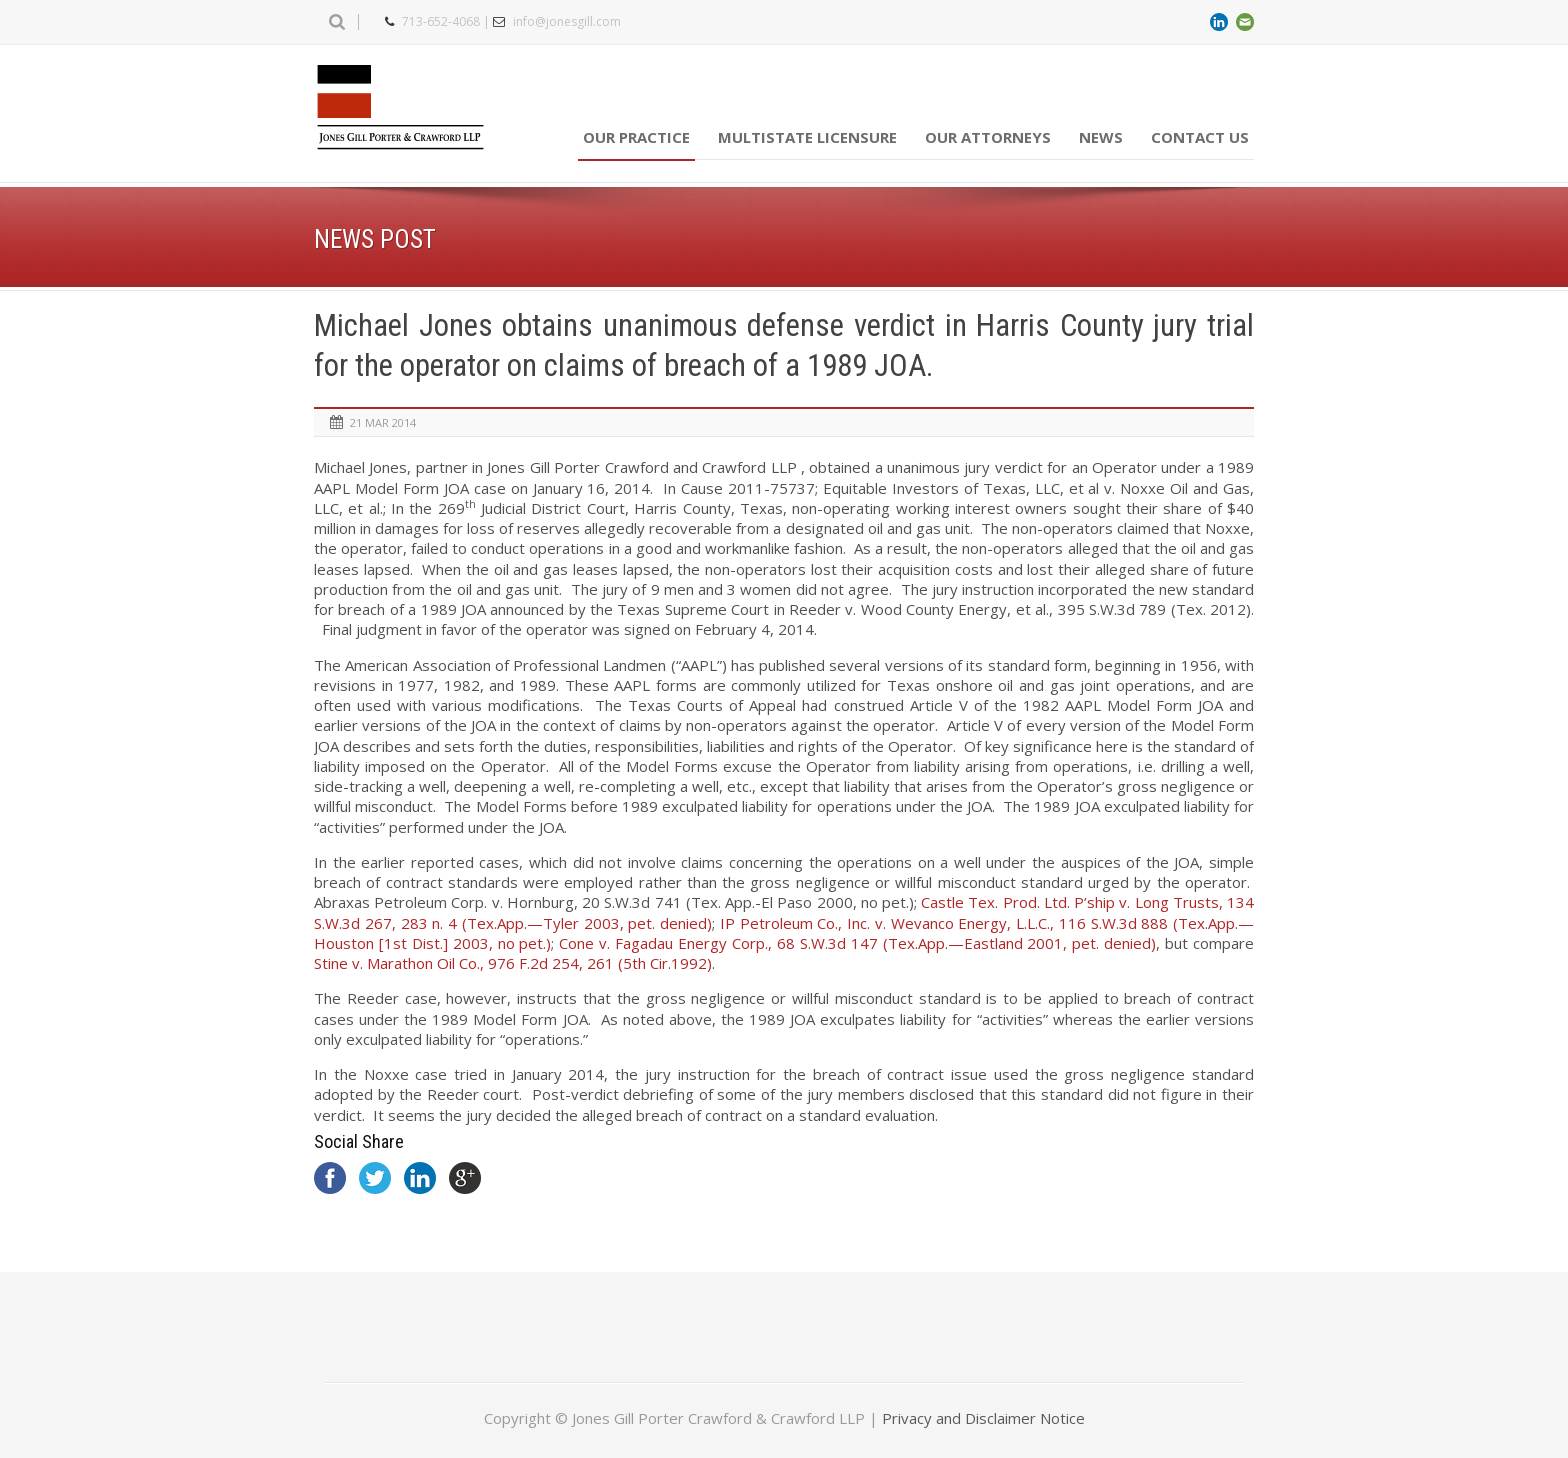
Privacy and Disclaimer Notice (983, 1418)
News (1101, 137)
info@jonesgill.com (567, 21)
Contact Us (1200, 137)
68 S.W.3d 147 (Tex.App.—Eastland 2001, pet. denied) (857, 943)
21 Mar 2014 (383, 422)
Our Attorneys (988, 137)
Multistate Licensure (807, 137)
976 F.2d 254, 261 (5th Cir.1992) (513, 963)
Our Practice (636, 137)
